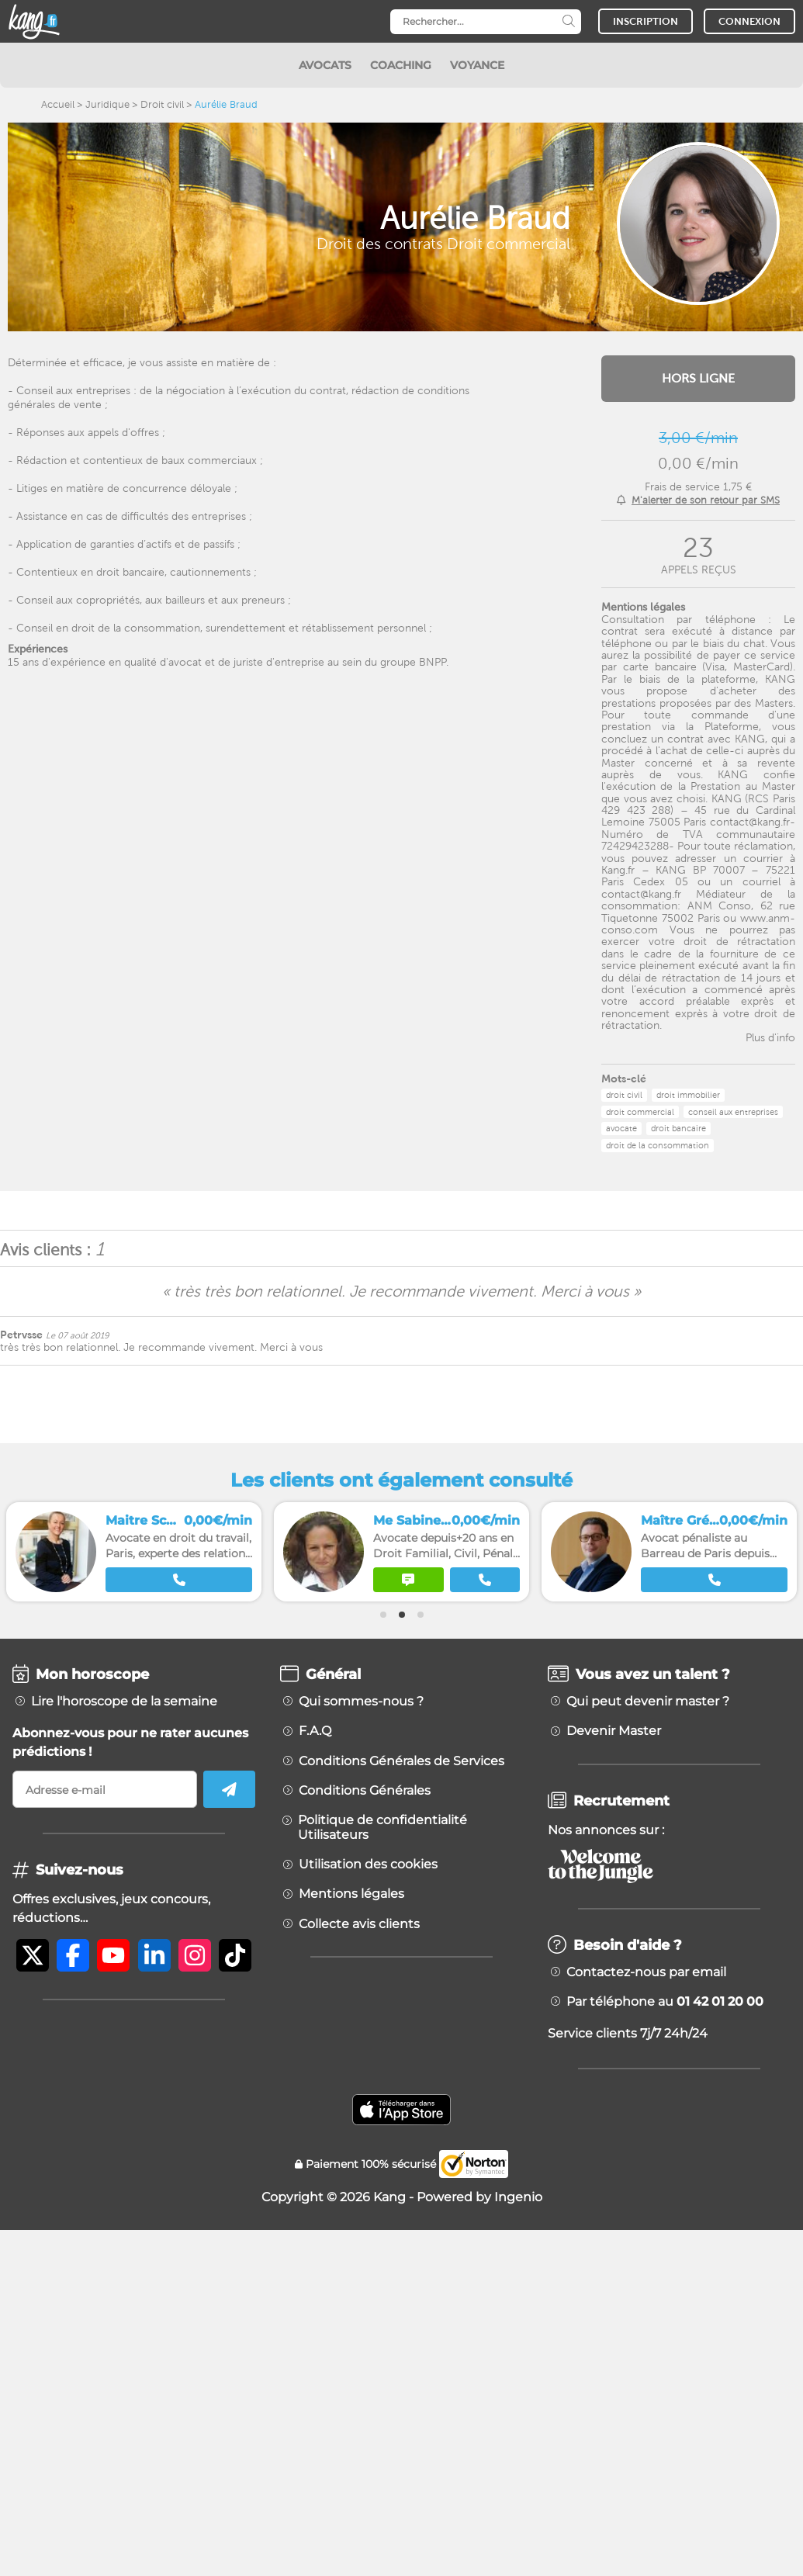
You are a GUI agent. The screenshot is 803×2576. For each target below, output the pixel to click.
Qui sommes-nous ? (361, 1702)
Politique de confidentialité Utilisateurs (382, 1827)
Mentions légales (351, 1894)
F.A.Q (315, 1731)
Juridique (107, 104)
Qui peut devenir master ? (647, 1702)
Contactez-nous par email (646, 1972)
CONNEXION (749, 21)
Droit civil (162, 104)
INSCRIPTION (645, 21)
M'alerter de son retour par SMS (706, 500)
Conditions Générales (365, 1791)
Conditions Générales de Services (401, 1761)
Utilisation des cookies (368, 1864)
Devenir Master (613, 1731)
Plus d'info (770, 1037)
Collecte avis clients (359, 1924)
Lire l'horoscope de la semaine (124, 1702)
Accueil (57, 104)
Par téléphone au (664, 2002)
